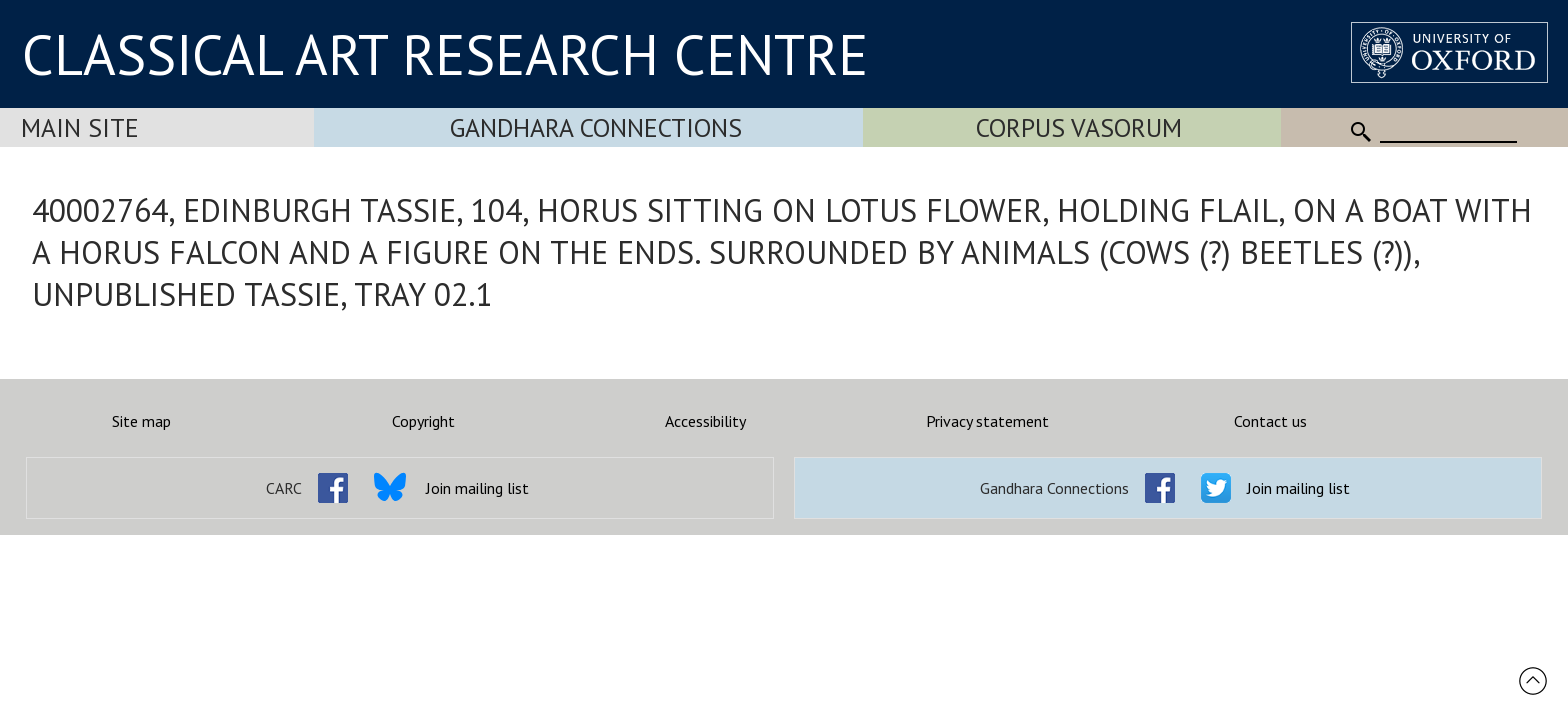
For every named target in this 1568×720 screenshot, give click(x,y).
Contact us (1270, 421)
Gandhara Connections (596, 127)
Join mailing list (477, 488)
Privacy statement (987, 421)
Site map (141, 421)
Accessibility (705, 421)
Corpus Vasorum (1079, 127)
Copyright (423, 421)
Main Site (80, 127)
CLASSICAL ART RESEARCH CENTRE (445, 54)
